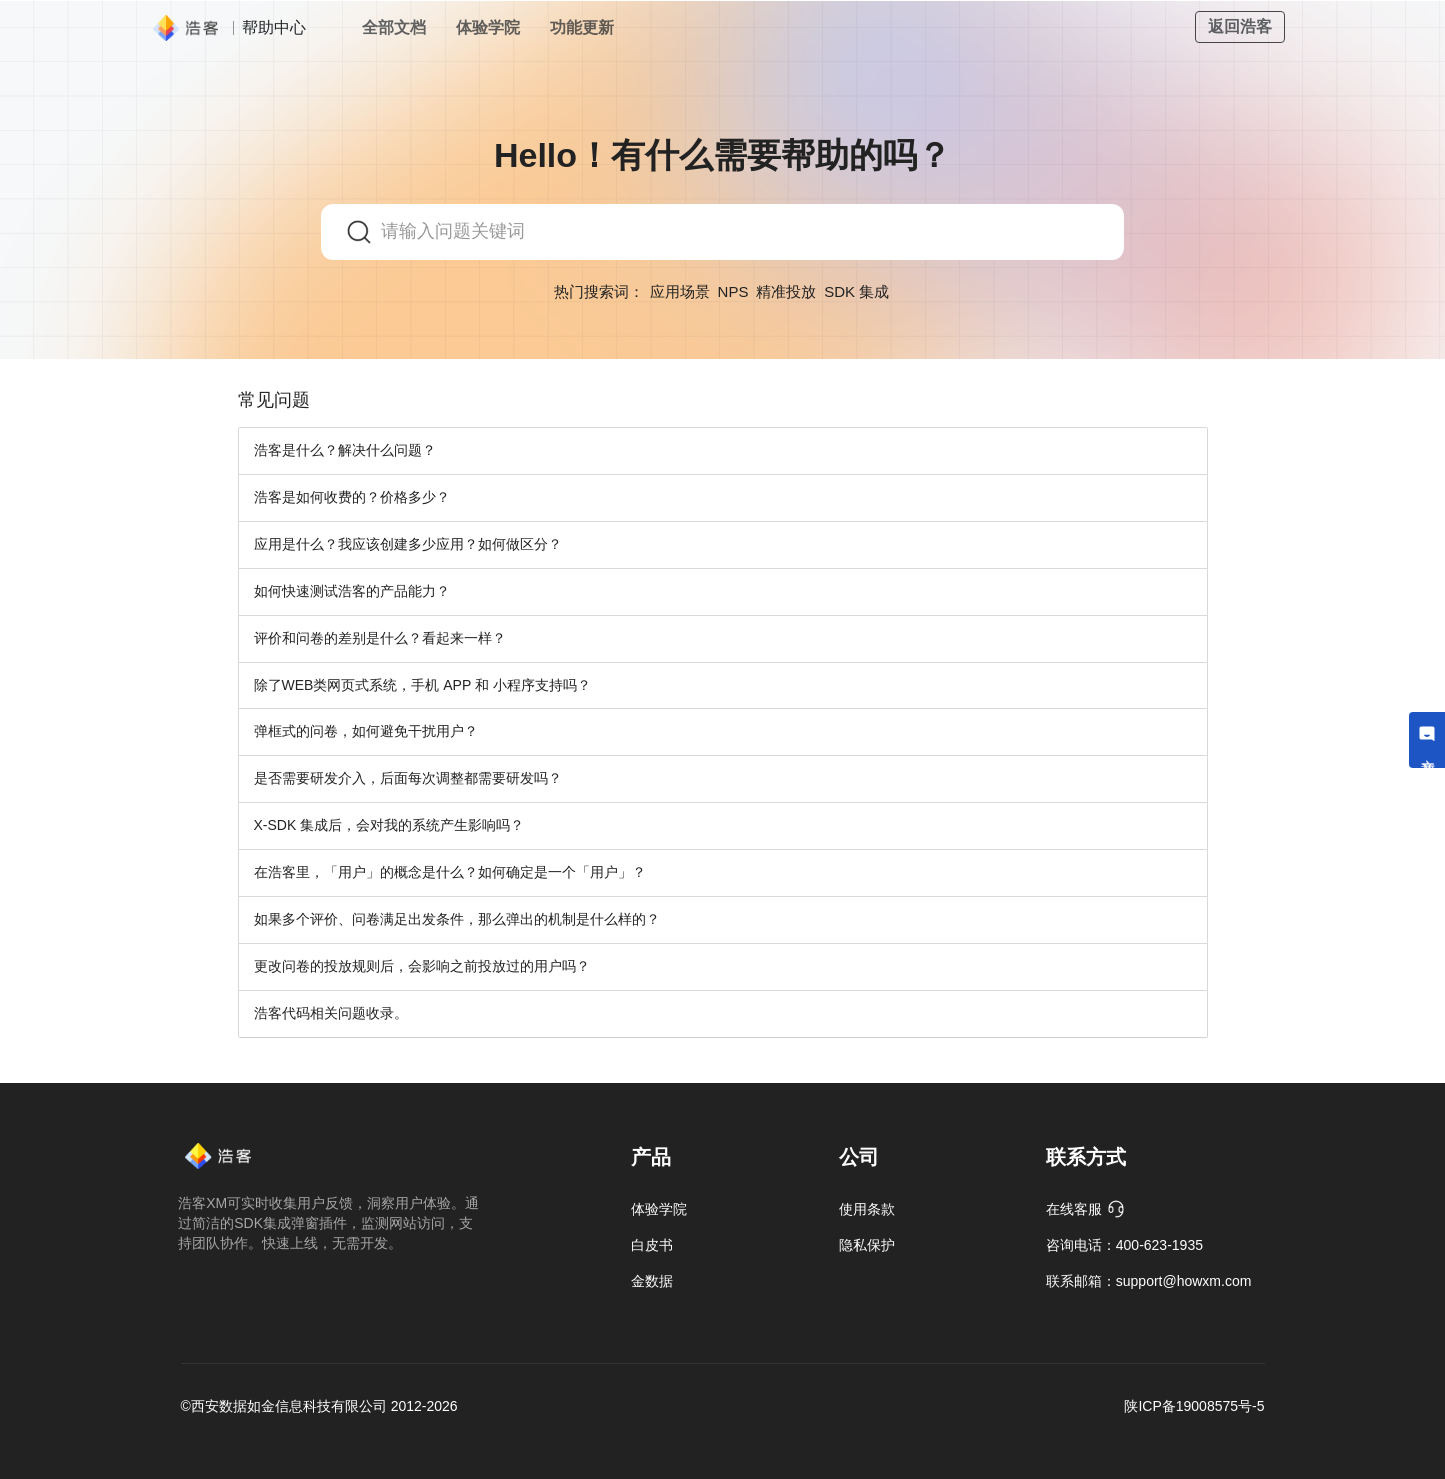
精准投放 (786, 291)
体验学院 (488, 27)
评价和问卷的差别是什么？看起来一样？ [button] (380, 638)
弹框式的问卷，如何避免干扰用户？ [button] (366, 731)
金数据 (652, 1281)
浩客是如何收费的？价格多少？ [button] (352, 497)
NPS (733, 291)
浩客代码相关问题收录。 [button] (331, 1013)
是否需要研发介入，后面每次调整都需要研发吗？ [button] (408, 778)
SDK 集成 (856, 291)
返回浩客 (1240, 26)
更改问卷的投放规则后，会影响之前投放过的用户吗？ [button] (422, 966)
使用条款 (867, 1209)
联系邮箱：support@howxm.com (1149, 1281)
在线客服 (1086, 1209)
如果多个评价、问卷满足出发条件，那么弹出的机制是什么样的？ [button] (457, 919)
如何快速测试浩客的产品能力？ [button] (352, 591)
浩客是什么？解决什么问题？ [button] (345, 450)
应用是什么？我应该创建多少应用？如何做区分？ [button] (408, 544)
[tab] (723, 450)
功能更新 (582, 27)
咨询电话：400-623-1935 (1124, 1245)
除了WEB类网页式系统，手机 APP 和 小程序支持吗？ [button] (422, 685)
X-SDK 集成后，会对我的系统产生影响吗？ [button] (389, 825)
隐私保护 (867, 1245)
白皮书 (652, 1245)
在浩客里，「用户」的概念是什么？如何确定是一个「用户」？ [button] (450, 872)
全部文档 (394, 27)
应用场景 (680, 291)
